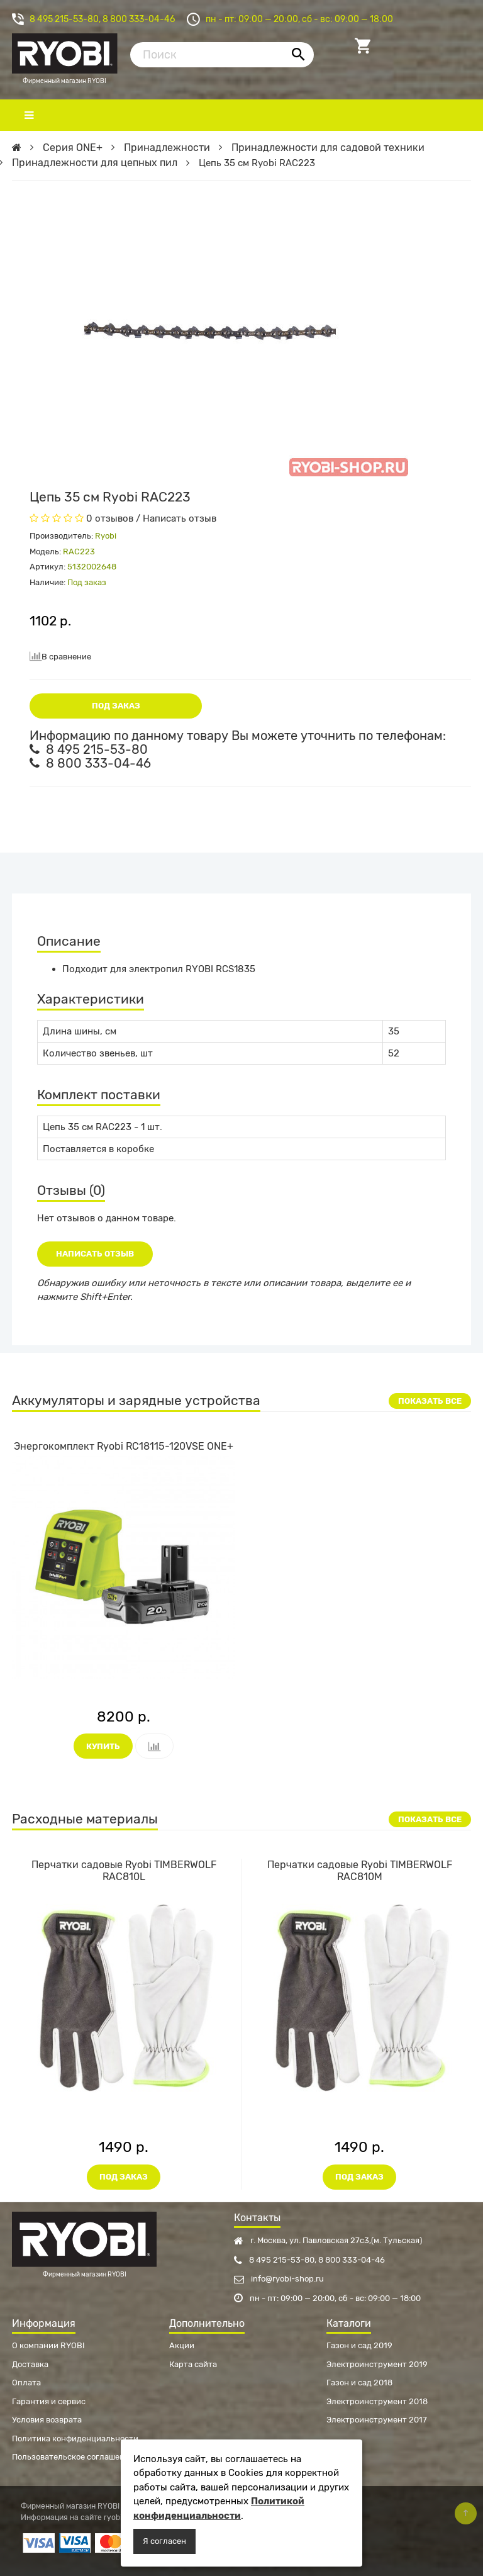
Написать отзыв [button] (95, 1253)
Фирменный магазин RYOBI (65, 52)
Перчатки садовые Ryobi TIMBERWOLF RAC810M (359, 1871)
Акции (181, 2345)
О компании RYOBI (48, 2345)
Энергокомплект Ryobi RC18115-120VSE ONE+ (123, 1446)
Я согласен (164, 2541)
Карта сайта (193, 2364)
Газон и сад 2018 (359, 2382)
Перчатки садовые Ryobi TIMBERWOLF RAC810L (123, 1871)
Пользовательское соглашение (73, 2456)
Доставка (30, 2364)
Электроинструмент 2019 (377, 2364)
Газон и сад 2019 (359, 2345)
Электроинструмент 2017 (376, 2419)
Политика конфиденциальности (75, 2438)
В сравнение (60, 656)
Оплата (26, 2382)
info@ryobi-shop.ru (279, 2278)
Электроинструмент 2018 (377, 2401)
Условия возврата (47, 2419)
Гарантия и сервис (49, 2401)
